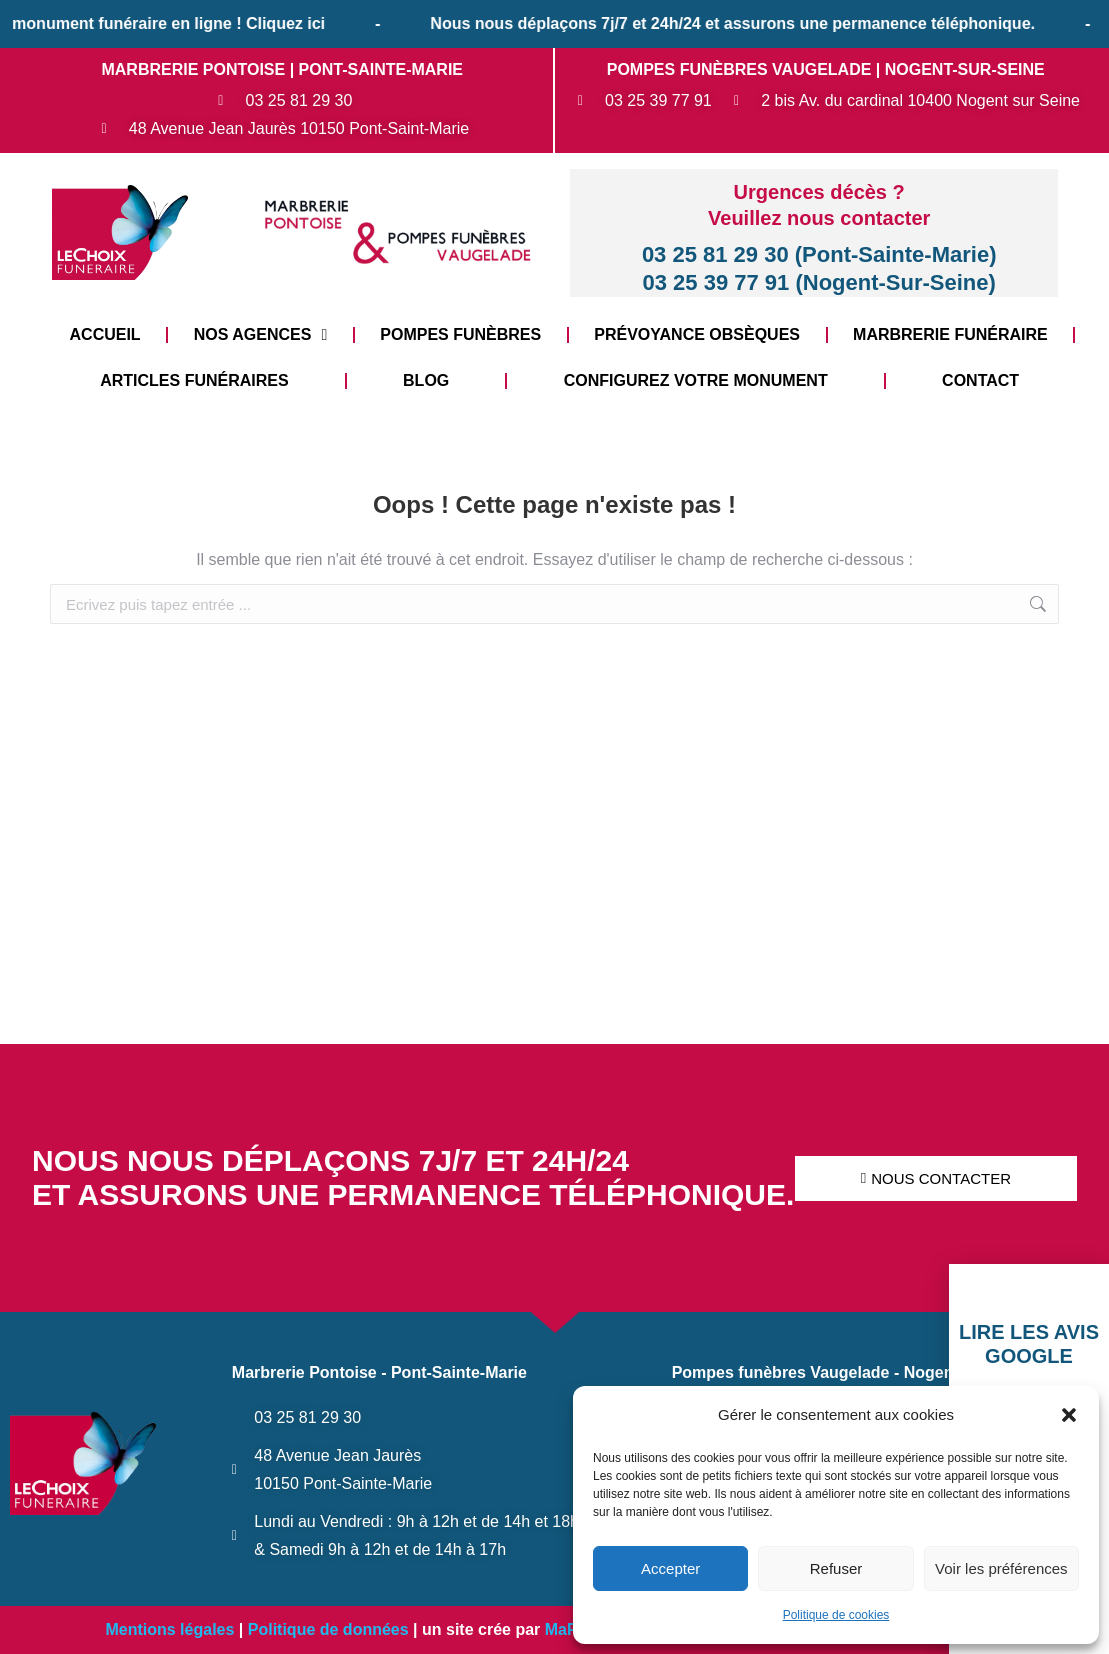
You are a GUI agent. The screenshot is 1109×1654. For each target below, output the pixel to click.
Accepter (670, 1568)
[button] (1069, 1415)
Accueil (105, 334)
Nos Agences (261, 335)
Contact (980, 380)
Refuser (836, 1568)
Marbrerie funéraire (950, 334)
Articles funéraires (194, 380)
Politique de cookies (836, 1615)
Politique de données (328, 1629)
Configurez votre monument (696, 380)
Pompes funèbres (460, 334)
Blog (426, 380)
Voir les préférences (1001, 1568)
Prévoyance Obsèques (697, 334)
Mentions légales (169, 1629)
